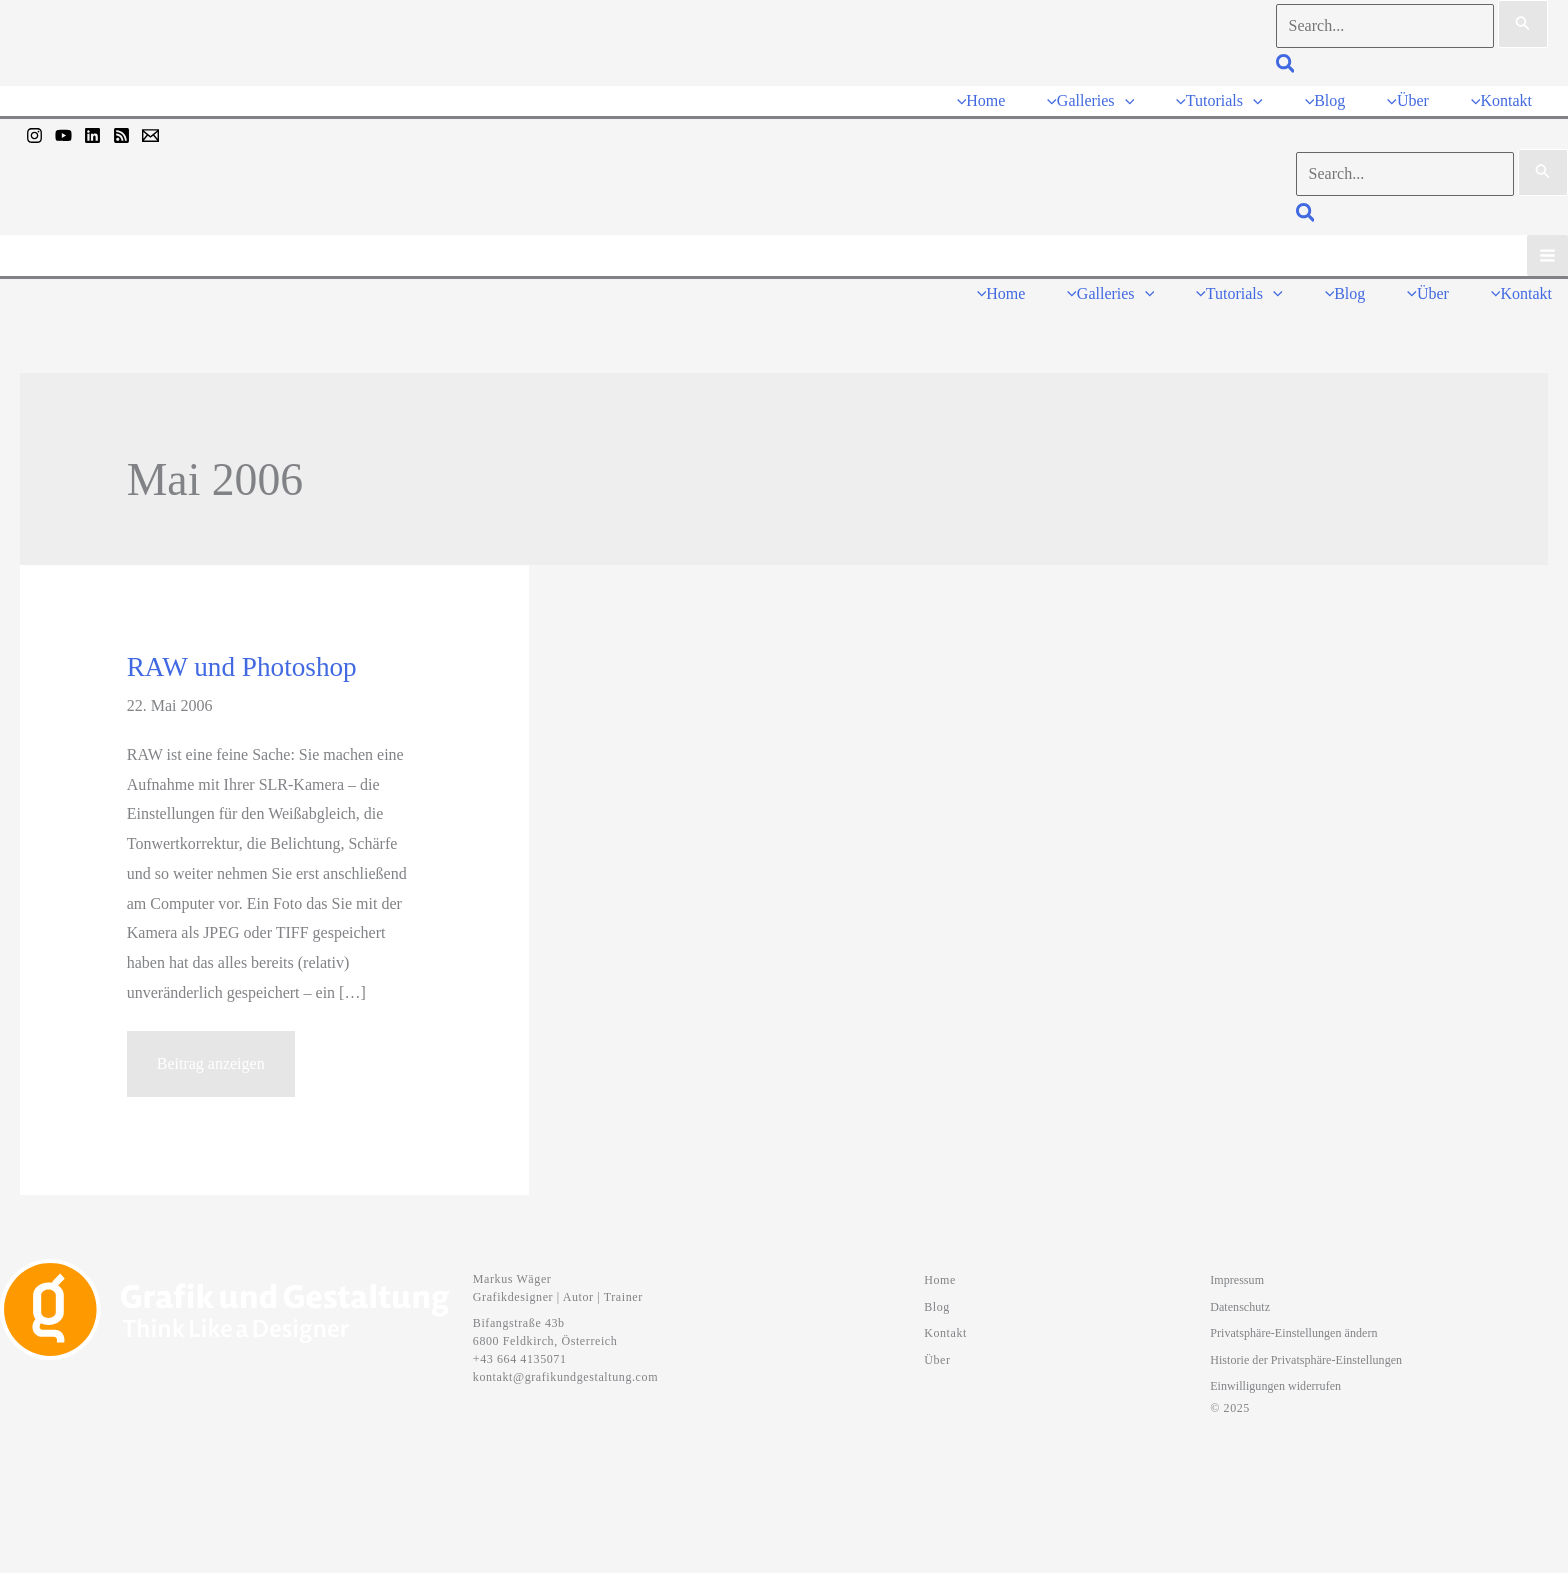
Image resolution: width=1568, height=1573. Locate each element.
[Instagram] (34, 135)
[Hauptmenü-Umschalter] (1547, 255)
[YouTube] (63, 135)
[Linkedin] (92, 135)
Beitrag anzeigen (210, 1072)
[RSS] (121, 135)
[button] (1286, 66)
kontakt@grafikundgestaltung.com (565, 1377)
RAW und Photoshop (242, 667)
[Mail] (150, 135)
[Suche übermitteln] (1523, 24)
